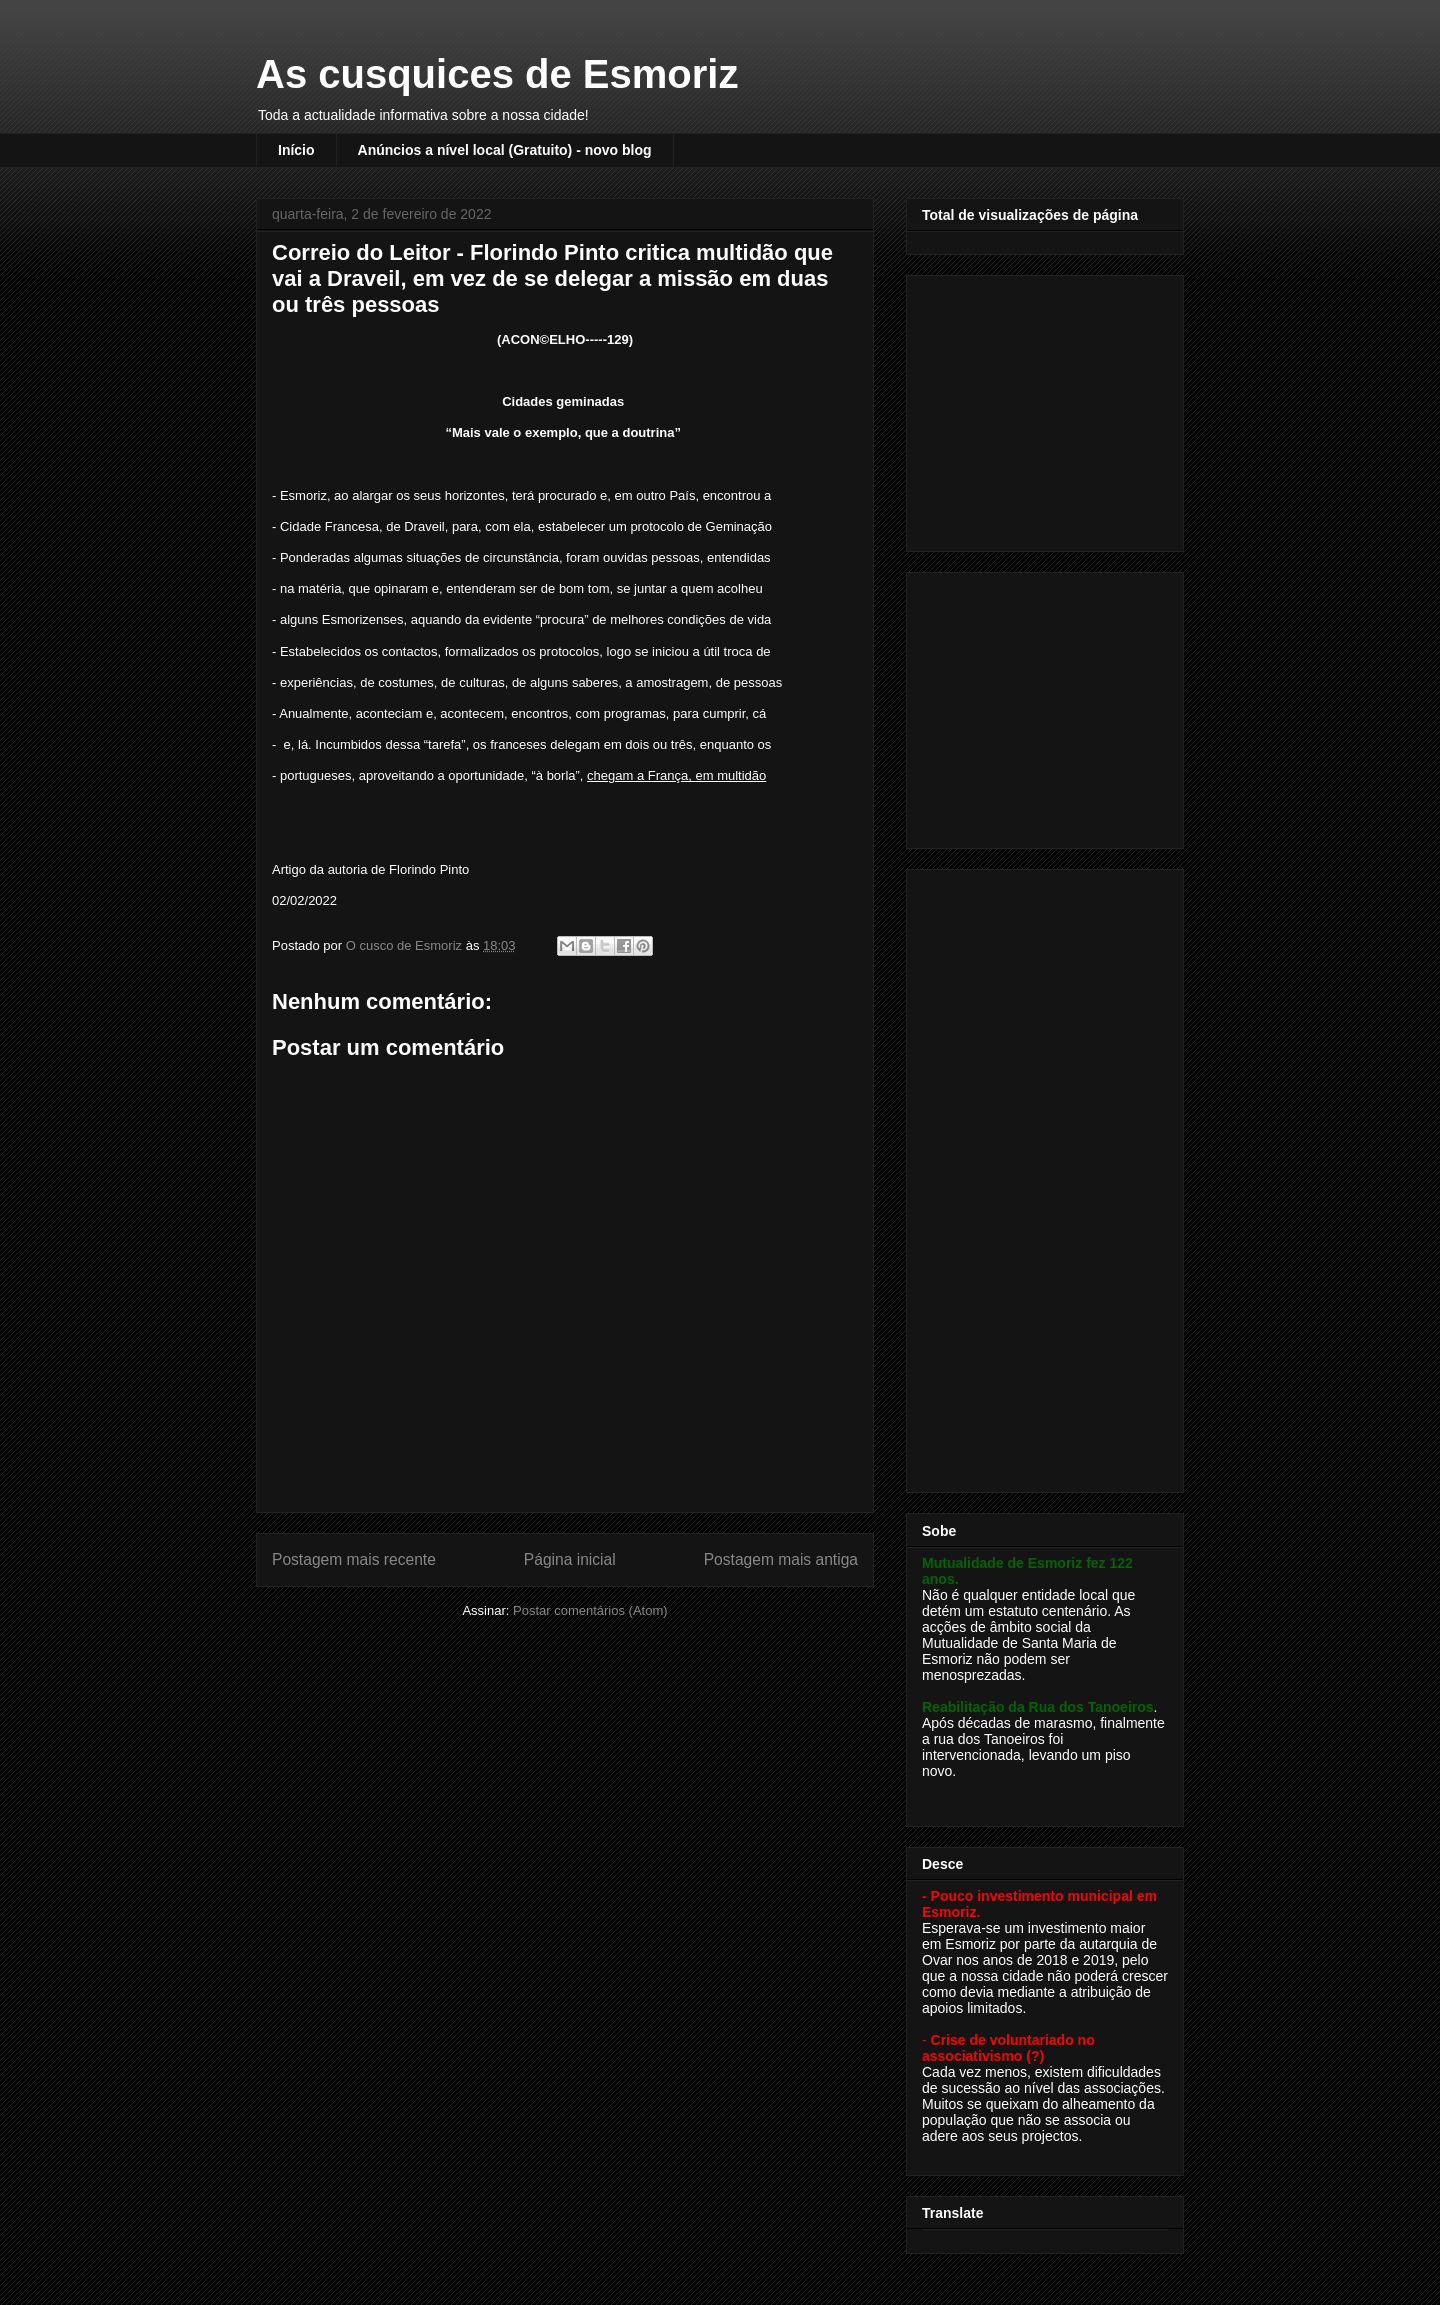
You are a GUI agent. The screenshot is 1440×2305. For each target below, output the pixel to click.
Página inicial (570, 1559)
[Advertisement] (1047, 408)
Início (296, 150)
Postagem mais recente (354, 1559)
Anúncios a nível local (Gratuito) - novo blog (505, 150)
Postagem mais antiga (781, 1559)
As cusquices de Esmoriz (497, 74)
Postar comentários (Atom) (590, 1610)
